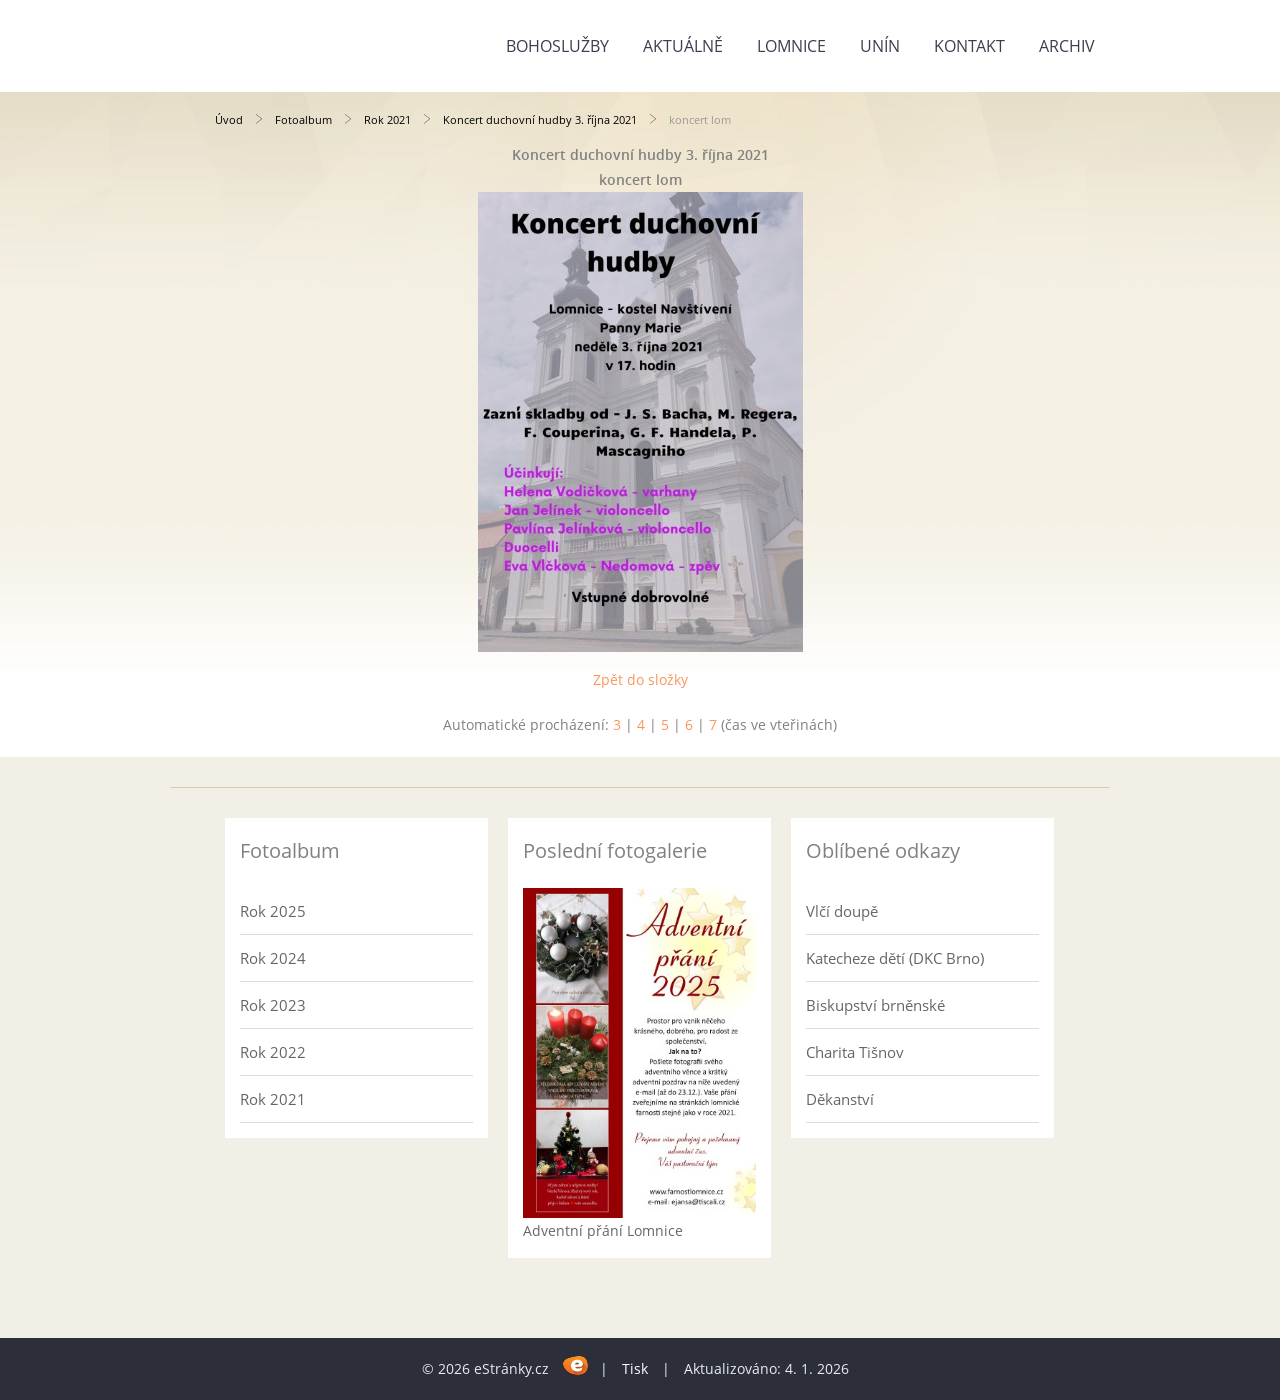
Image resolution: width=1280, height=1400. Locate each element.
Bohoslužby (557, 46)
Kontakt (969, 46)
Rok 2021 (387, 119)
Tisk (635, 1368)
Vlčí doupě (842, 911)
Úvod (229, 119)
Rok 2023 (273, 1005)
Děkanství (840, 1099)
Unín (880, 46)
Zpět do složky (640, 679)
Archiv (1067, 46)
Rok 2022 (273, 1052)
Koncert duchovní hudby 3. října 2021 (540, 119)
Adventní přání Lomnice (603, 1230)
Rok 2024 (273, 958)
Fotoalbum (303, 119)
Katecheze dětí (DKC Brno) (895, 958)
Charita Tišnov (855, 1052)
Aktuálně (683, 46)
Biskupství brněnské (875, 1005)
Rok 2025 (273, 911)
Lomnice (791, 46)
